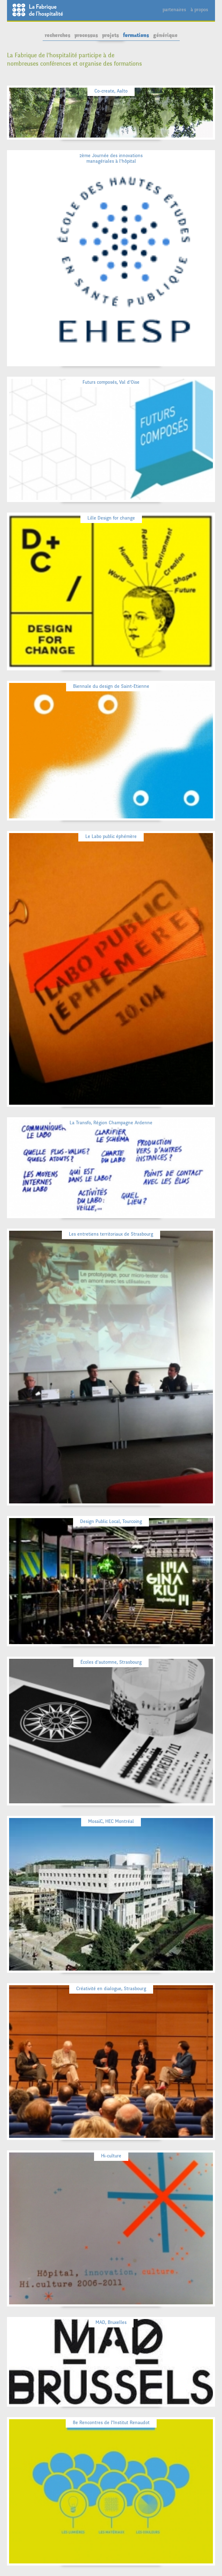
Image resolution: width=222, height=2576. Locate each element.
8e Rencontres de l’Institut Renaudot (111, 2423)
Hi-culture (111, 2156)
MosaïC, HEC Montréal (111, 1821)
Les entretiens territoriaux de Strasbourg (111, 1234)
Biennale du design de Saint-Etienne (111, 686)
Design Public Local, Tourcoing (111, 1521)
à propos (199, 10)
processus (86, 35)
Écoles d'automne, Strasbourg (111, 1662)
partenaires (174, 10)
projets (110, 35)
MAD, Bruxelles (111, 2322)
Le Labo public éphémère (111, 836)
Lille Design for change (111, 518)
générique (165, 35)
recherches (57, 35)
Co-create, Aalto (111, 91)
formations (136, 35)
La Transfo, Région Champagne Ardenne (111, 1123)
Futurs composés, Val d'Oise (111, 382)
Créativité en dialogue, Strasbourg (111, 1989)
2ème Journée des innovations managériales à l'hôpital (111, 158)
